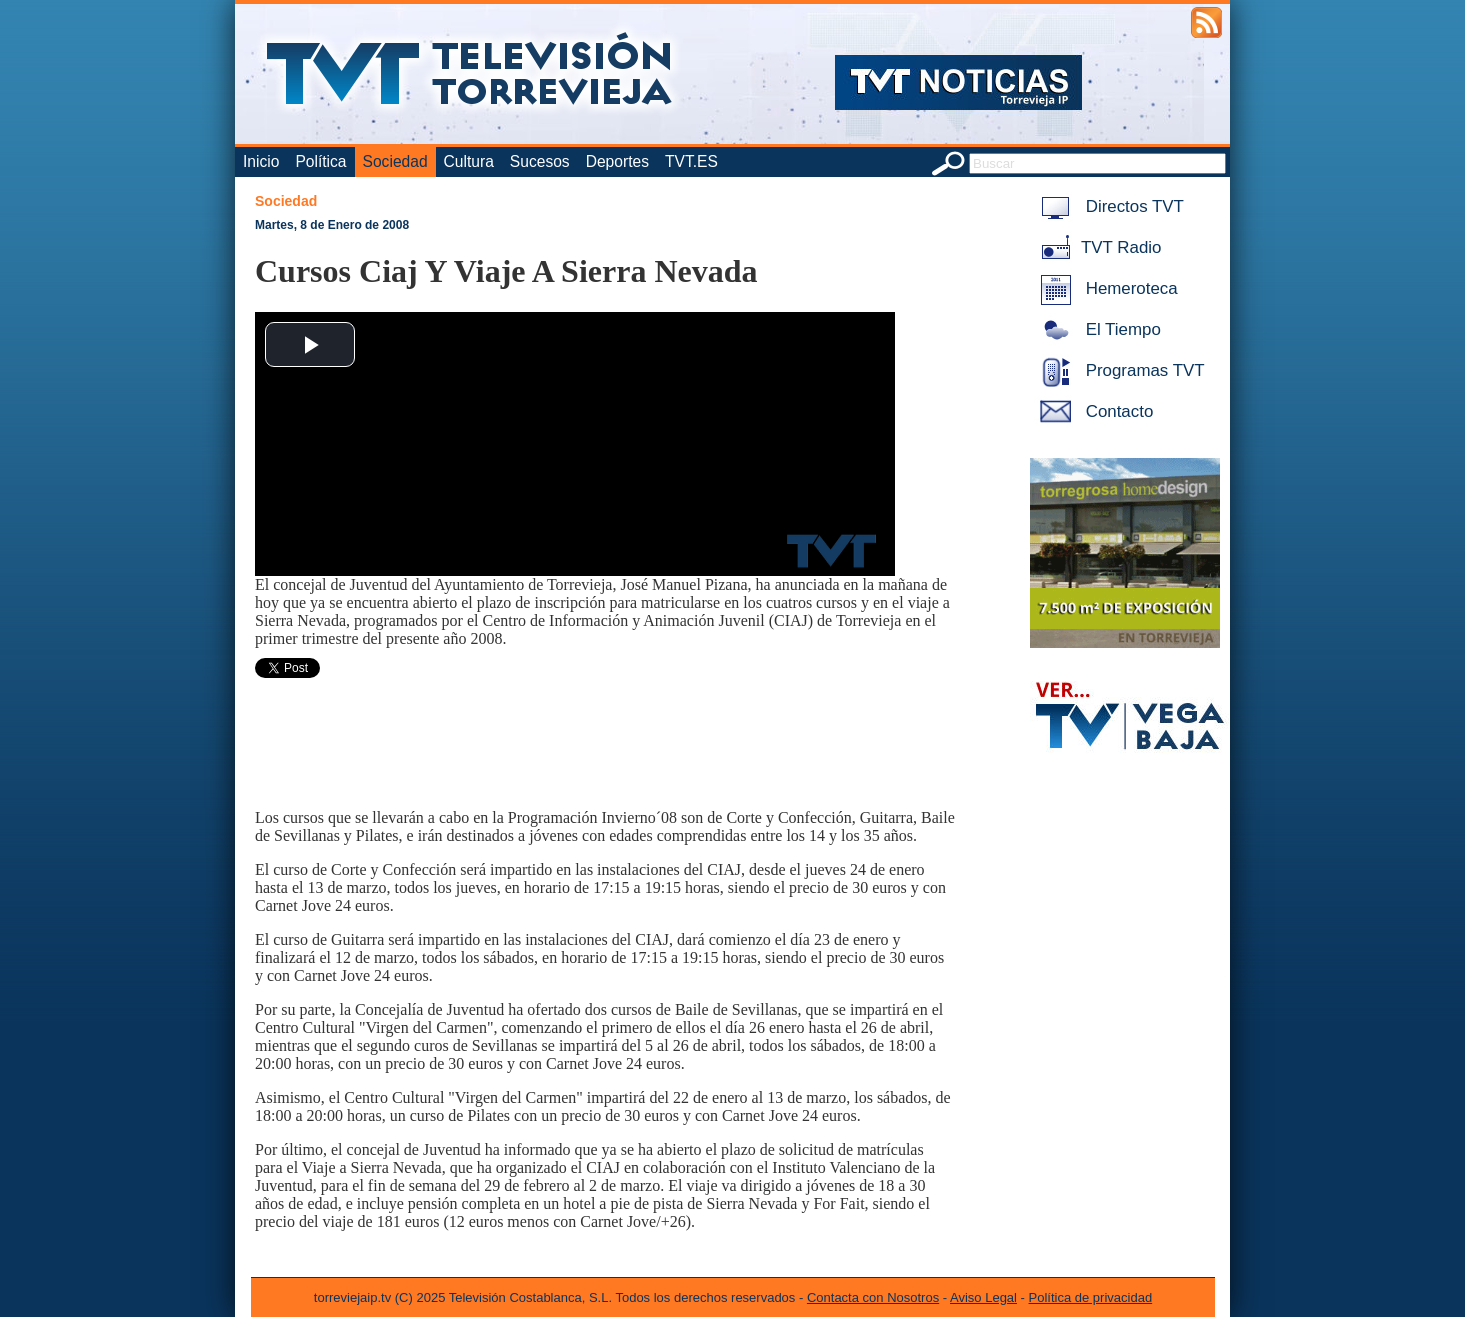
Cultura (469, 161)
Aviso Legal (983, 1297)
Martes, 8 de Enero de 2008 (332, 225)
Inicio (261, 161)
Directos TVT (1108, 206)
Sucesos (540, 161)
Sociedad (395, 161)
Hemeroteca (1105, 288)
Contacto (1093, 411)
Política (320, 161)
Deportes (617, 161)
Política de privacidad (1091, 1297)
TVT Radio (1097, 247)
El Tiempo (1097, 329)
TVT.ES (691, 161)
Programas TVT (1119, 370)
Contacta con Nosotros (873, 1297)
